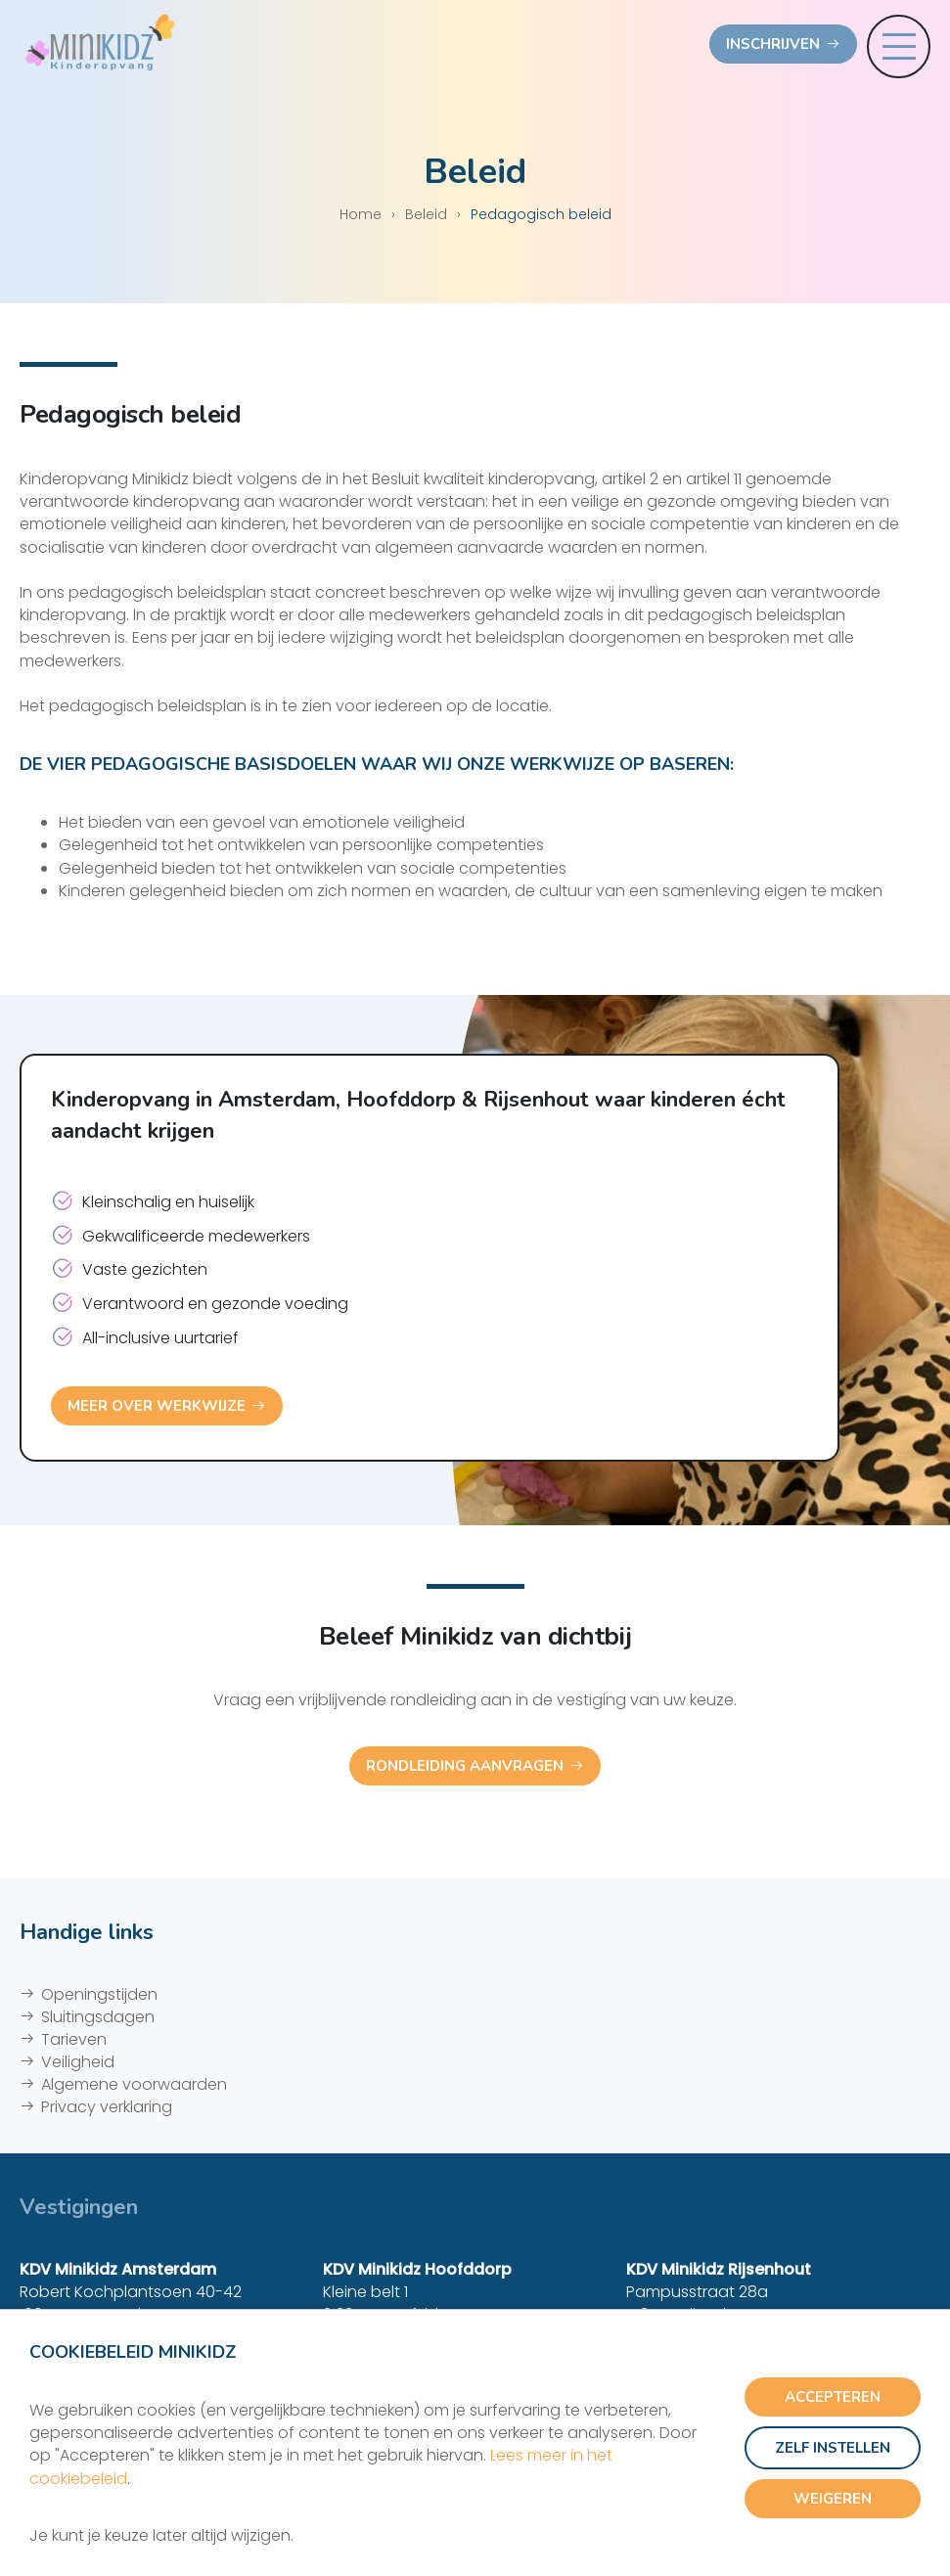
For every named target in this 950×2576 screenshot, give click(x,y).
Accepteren (833, 2397)
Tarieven (74, 2039)
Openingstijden (99, 1994)
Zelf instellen (832, 2448)
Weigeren (832, 2498)
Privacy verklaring (106, 2107)
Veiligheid (77, 2062)
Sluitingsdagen (98, 2017)
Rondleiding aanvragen (465, 1766)
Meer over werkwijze (157, 1406)
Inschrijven (773, 44)
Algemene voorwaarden (134, 2084)
